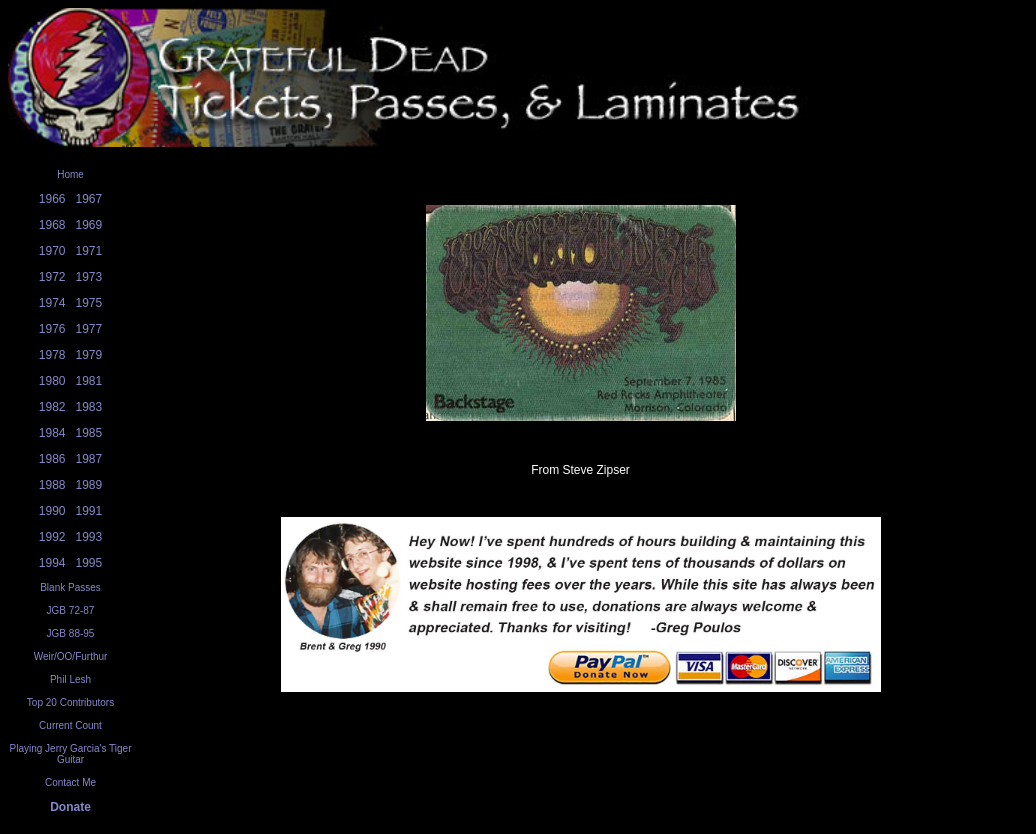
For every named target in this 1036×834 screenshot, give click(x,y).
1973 (89, 277)
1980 (52, 381)
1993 (89, 537)
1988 (52, 485)
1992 (52, 537)
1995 (89, 563)
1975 (89, 303)
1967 (89, 199)
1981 (89, 381)
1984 (52, 433)
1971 (89, 251)
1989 (89, 485)
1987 (89, 459)
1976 (52, 329)
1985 (89, 433)
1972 (52, 277)
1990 (52, 511)
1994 (52, 563)
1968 (52, 225)
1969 (89, 225)
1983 (89, 407)
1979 (89, 355)
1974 (52, 303)
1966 (52, 199)
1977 (89, 329)
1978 (52, 355)
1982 (52, 407)
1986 (52, 459)
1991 (89, 511)
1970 (52, 251)
